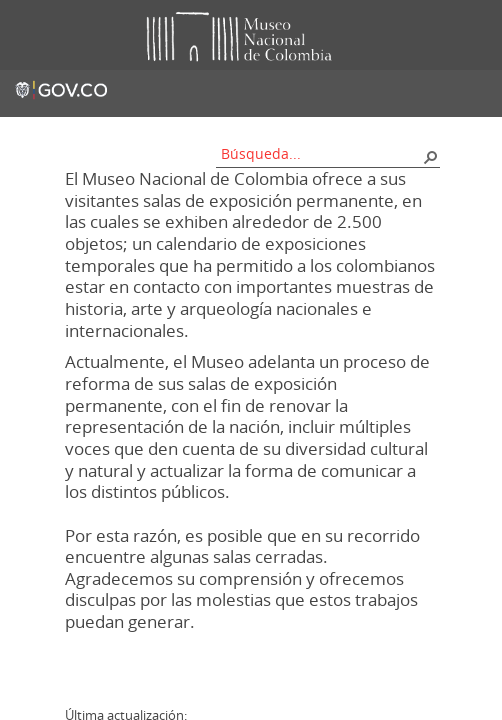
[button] (430, 156)
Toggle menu (29, 35)
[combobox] (321, 153)
